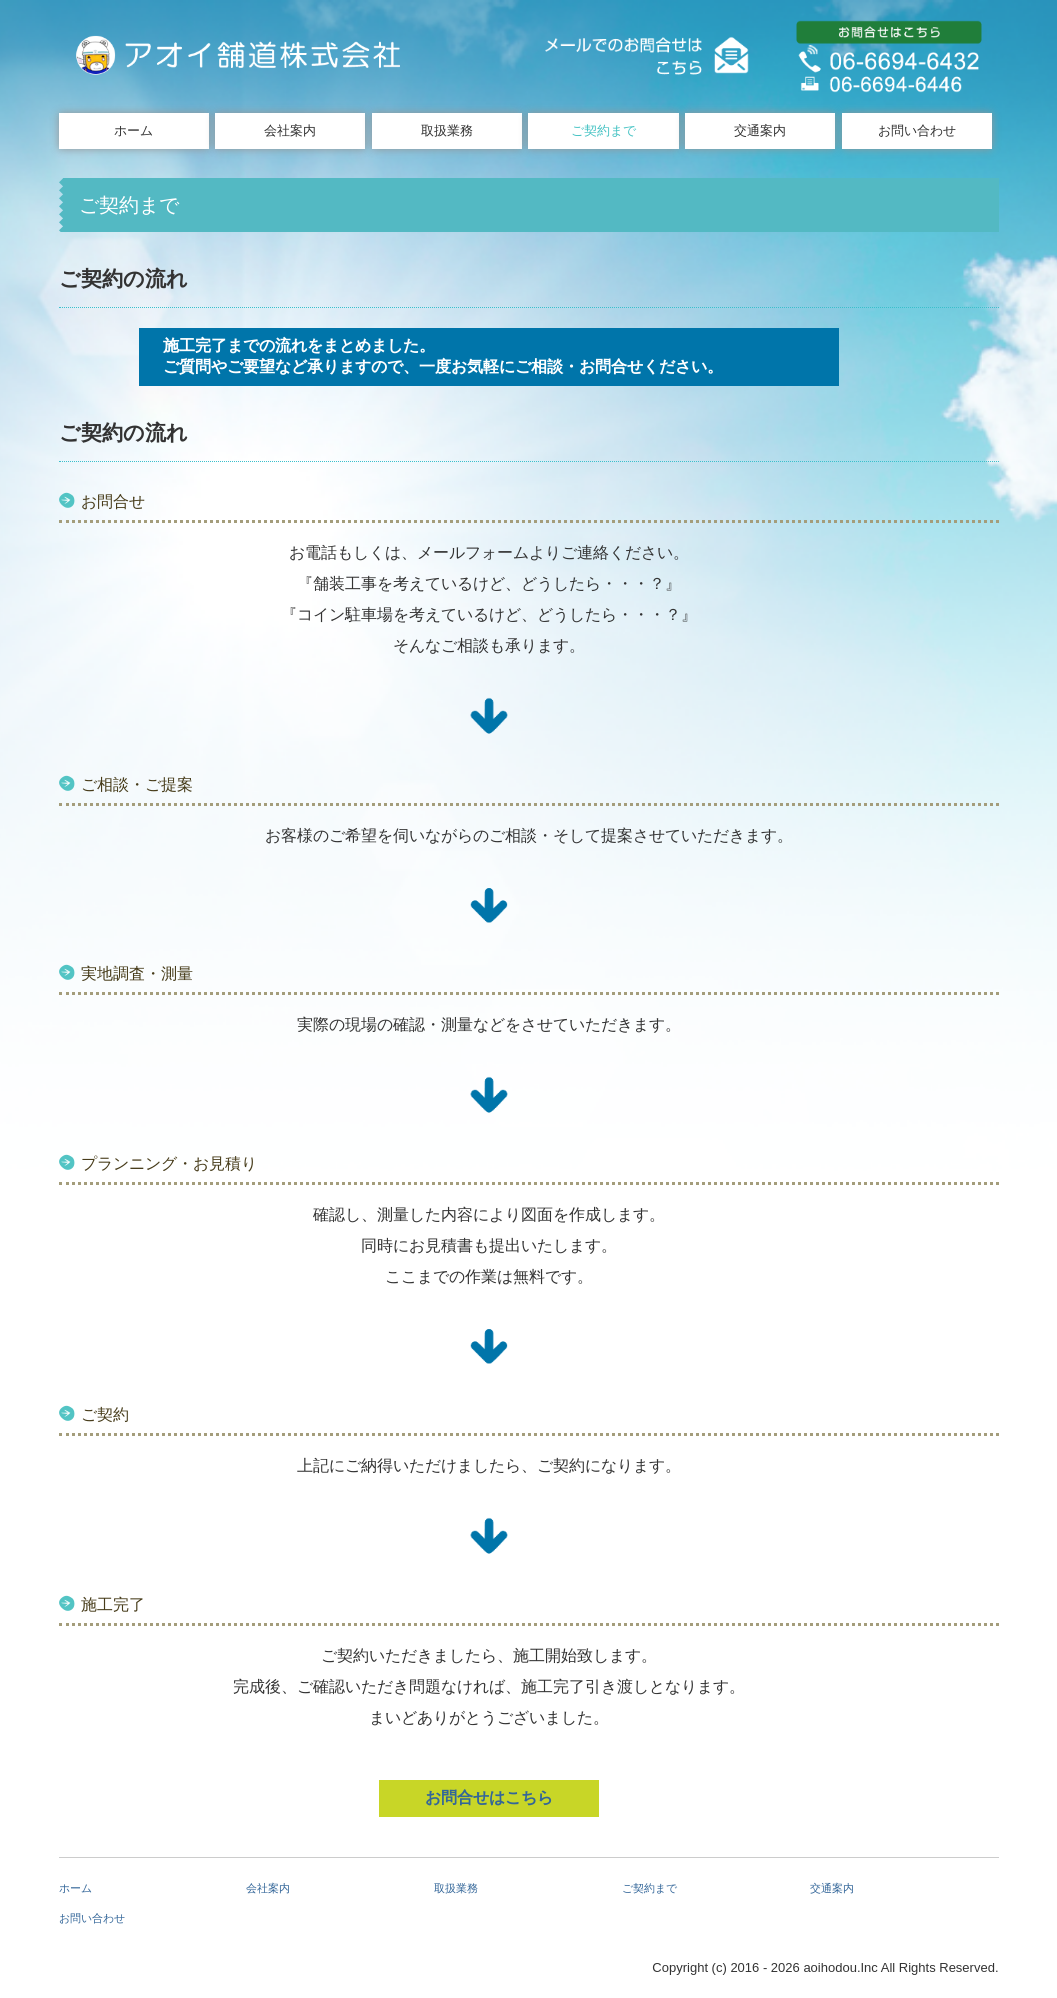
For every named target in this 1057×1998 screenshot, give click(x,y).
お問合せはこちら (489, 1797)
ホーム (133, 130)
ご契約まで (603, 130)
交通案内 (760, 130)
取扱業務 (447, 130)
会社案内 (290, 130)
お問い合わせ (917, 130)
